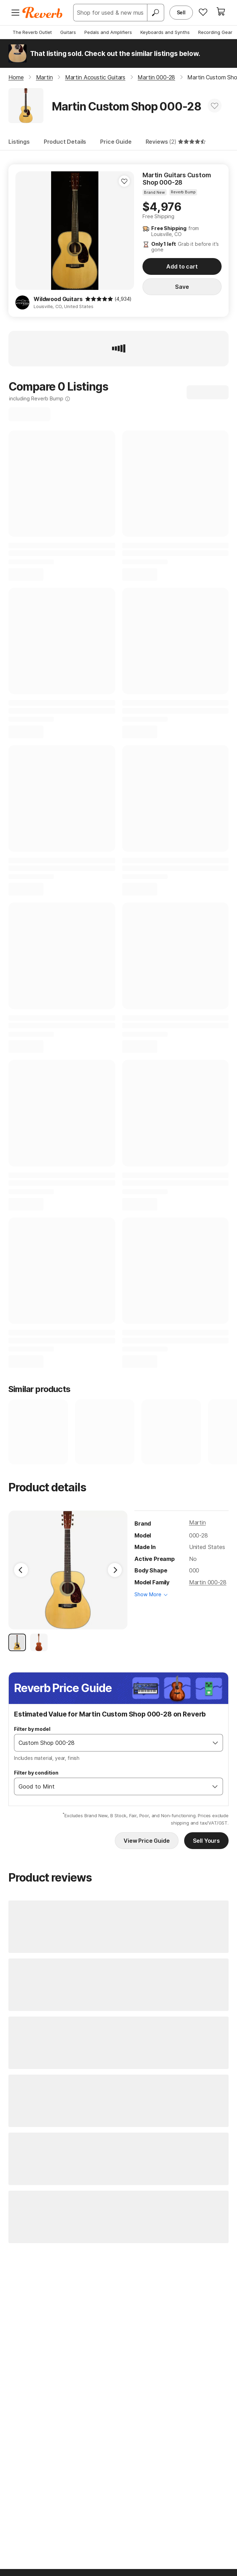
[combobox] (111, 1742)
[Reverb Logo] (42, 13)
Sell (181, 12)
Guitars (68, 32)
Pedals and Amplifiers (108, 32)
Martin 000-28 (207, 1582)
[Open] (215, 1743)
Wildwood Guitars (58, 298)
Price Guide (115, 141)
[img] (99, 299)
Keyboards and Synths (165, 32)
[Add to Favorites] (215, 106)
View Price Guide (146, 1840)
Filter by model (32, 1729)
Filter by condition (36, 1773)
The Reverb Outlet (32, 32)
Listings (19, 141)
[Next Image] (115, 1570)
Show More (147, 1594)
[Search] (155, 12)
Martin (197, 1522)
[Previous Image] (21, 1570)
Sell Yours (206, 1840)
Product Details (65, 141)
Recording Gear (215, 32)
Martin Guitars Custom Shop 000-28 (176, 178)
